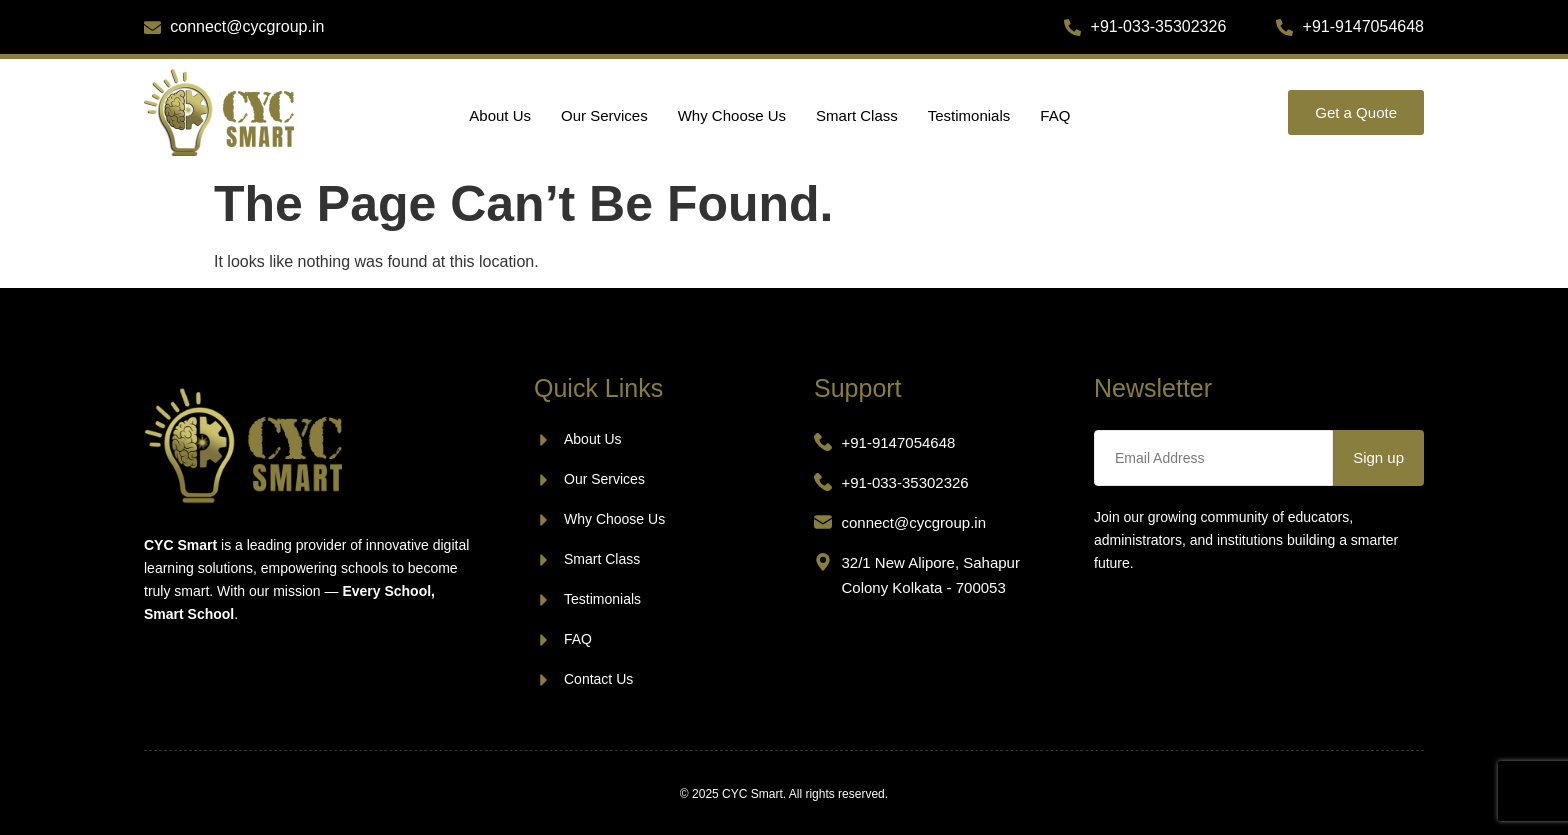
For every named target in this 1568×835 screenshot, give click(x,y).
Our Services (604, 115)
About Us (500, 115)
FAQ (1055, 115)
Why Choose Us (732, 115)
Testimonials (969, 115)
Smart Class (857, 115)
